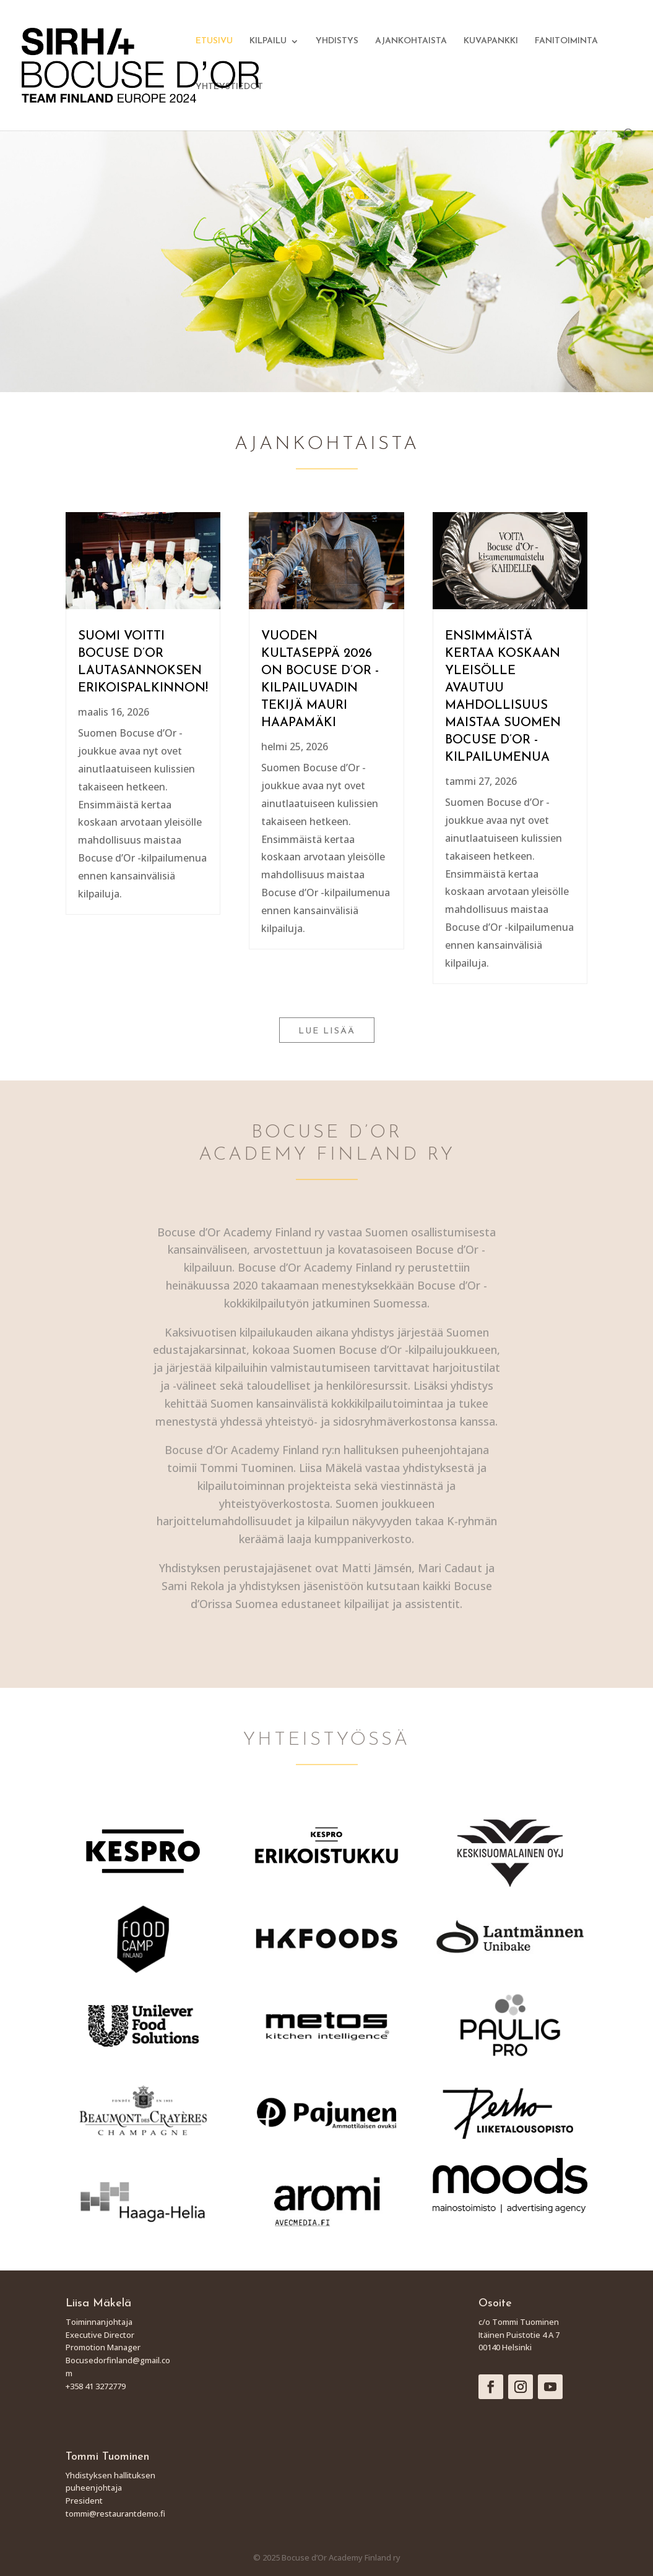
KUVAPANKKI (491, 41)
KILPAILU (268, 41)
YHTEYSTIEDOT (229, 87)
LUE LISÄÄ (326, 1031)
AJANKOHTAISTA (411, 41)
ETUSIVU (214, 41)
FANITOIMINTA (566, 41)
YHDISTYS (337, 41)
